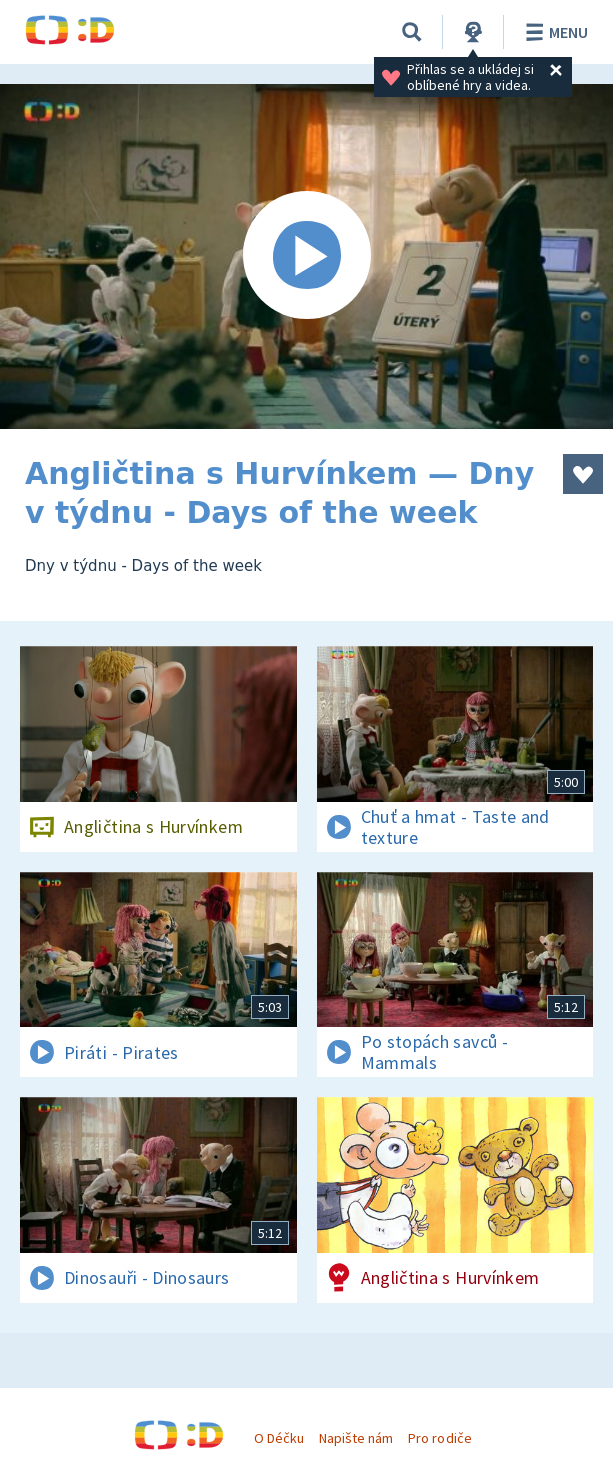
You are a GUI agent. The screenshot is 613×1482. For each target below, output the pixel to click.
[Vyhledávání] (412, 32)
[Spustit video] (306, 256)
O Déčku (279, 1438)
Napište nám (356, 1438)
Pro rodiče (439, 1438)
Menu (553, 32)
